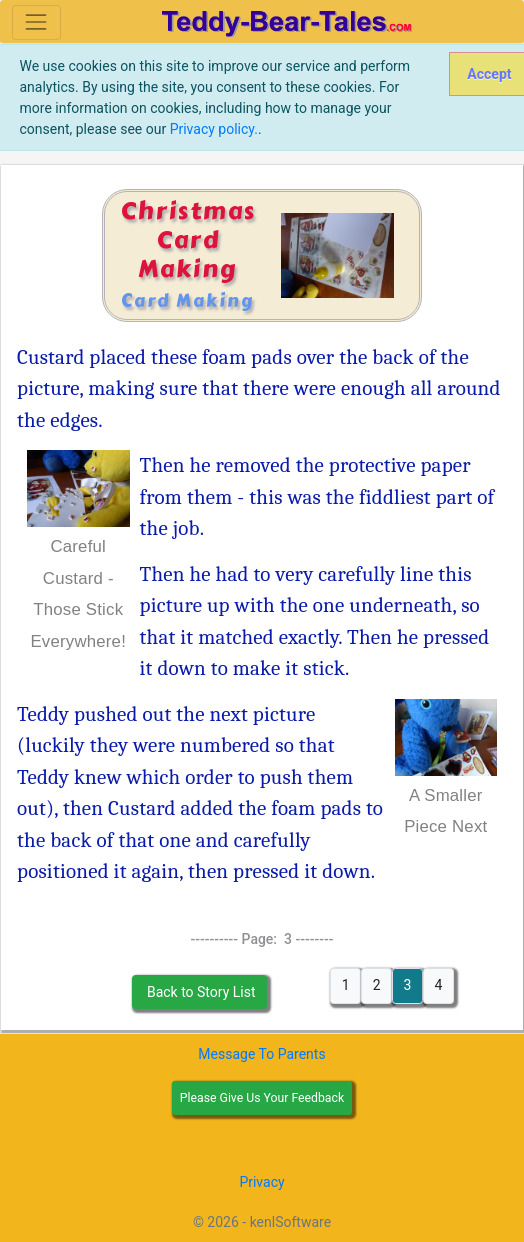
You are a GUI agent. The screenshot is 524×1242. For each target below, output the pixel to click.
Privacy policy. (214, 129)
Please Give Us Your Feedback (262, 1098)
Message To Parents (261, 1054)
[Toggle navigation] (36, 22)
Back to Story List (199, 992)
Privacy (261, 1182)
